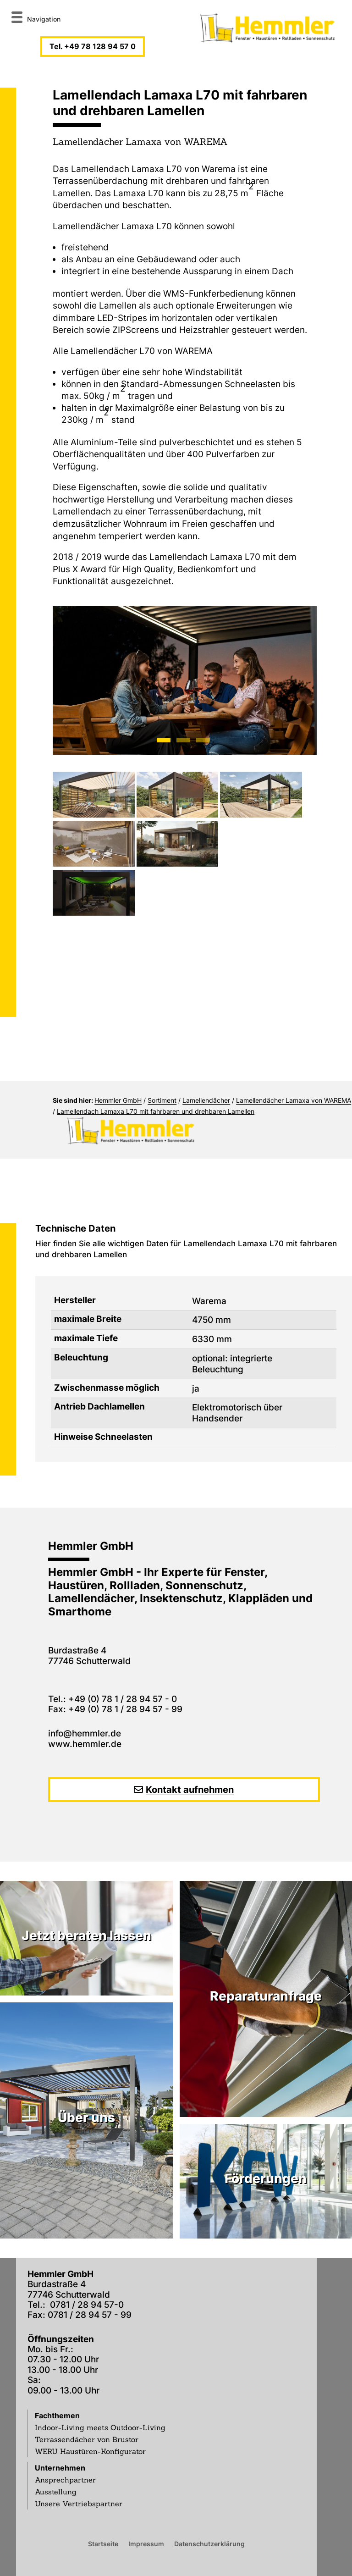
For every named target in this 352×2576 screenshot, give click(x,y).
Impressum (146, 2543)
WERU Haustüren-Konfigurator (90, 2451)
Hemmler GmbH (118, 1100)
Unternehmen (60, 2467)
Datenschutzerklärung (209, 2543)
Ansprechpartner (65, 2479)
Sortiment (162, 1100)
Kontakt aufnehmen (190, 1789)
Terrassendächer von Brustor (86, 2439)
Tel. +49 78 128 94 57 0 (93, 46)
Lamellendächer (206, 1100)
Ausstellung (56, 2491)
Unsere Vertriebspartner (78, 2503)
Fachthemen (57, 2415)
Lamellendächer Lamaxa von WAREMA (293, 1100)
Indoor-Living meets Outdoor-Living (100, 2427)
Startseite (103, 2543)
